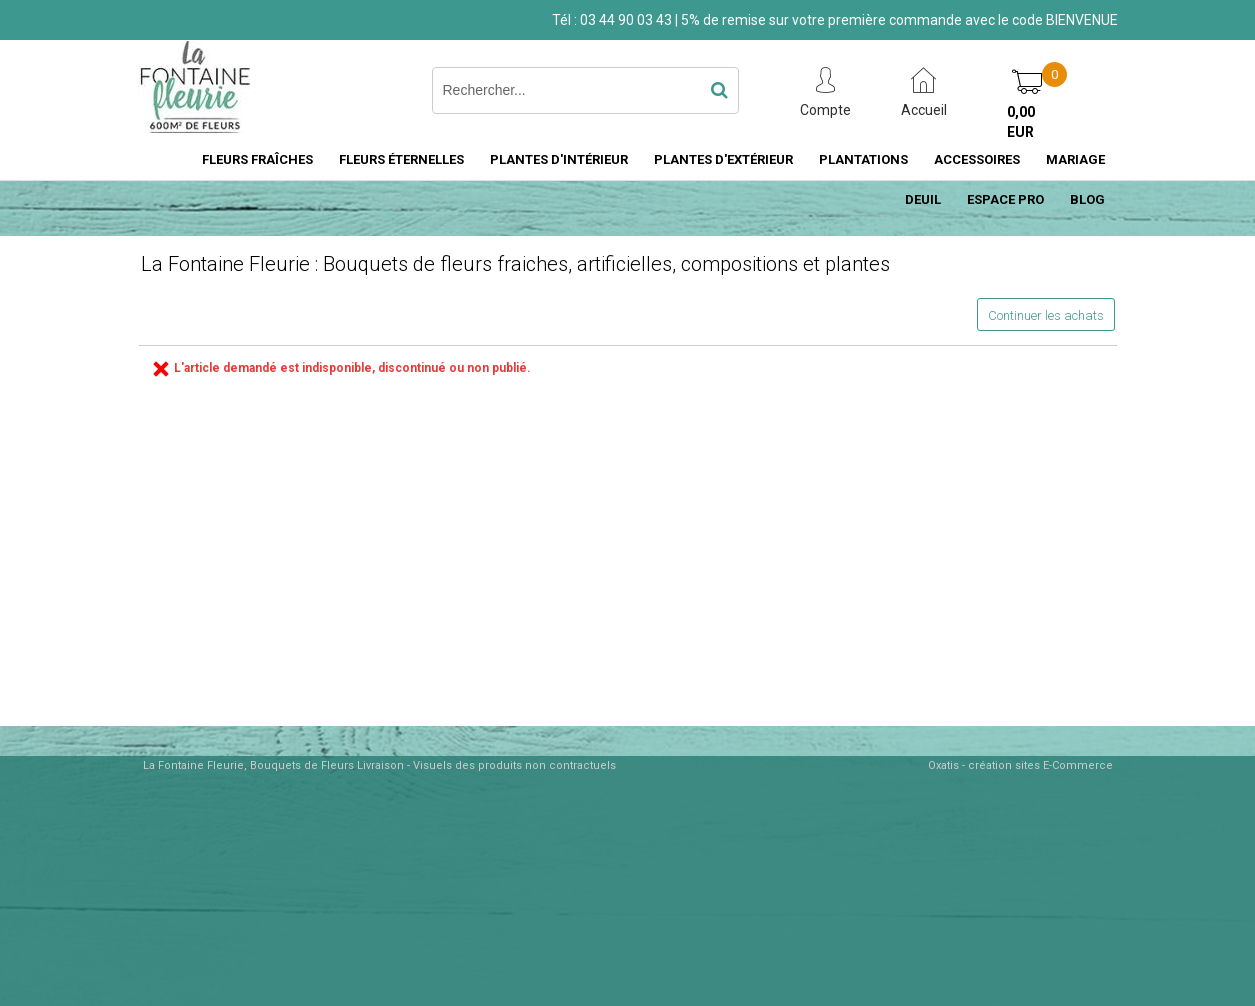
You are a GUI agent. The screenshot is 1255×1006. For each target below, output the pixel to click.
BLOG (1087, 199)
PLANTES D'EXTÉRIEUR (723, 159)
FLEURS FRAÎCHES (257, 159)
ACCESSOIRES (977, 159)
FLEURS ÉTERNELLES (401, 159)
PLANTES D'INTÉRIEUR (559, 159)
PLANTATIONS (863, 159)
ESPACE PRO (1005, 199)
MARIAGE (1075, 159)
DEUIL (923, 199)
